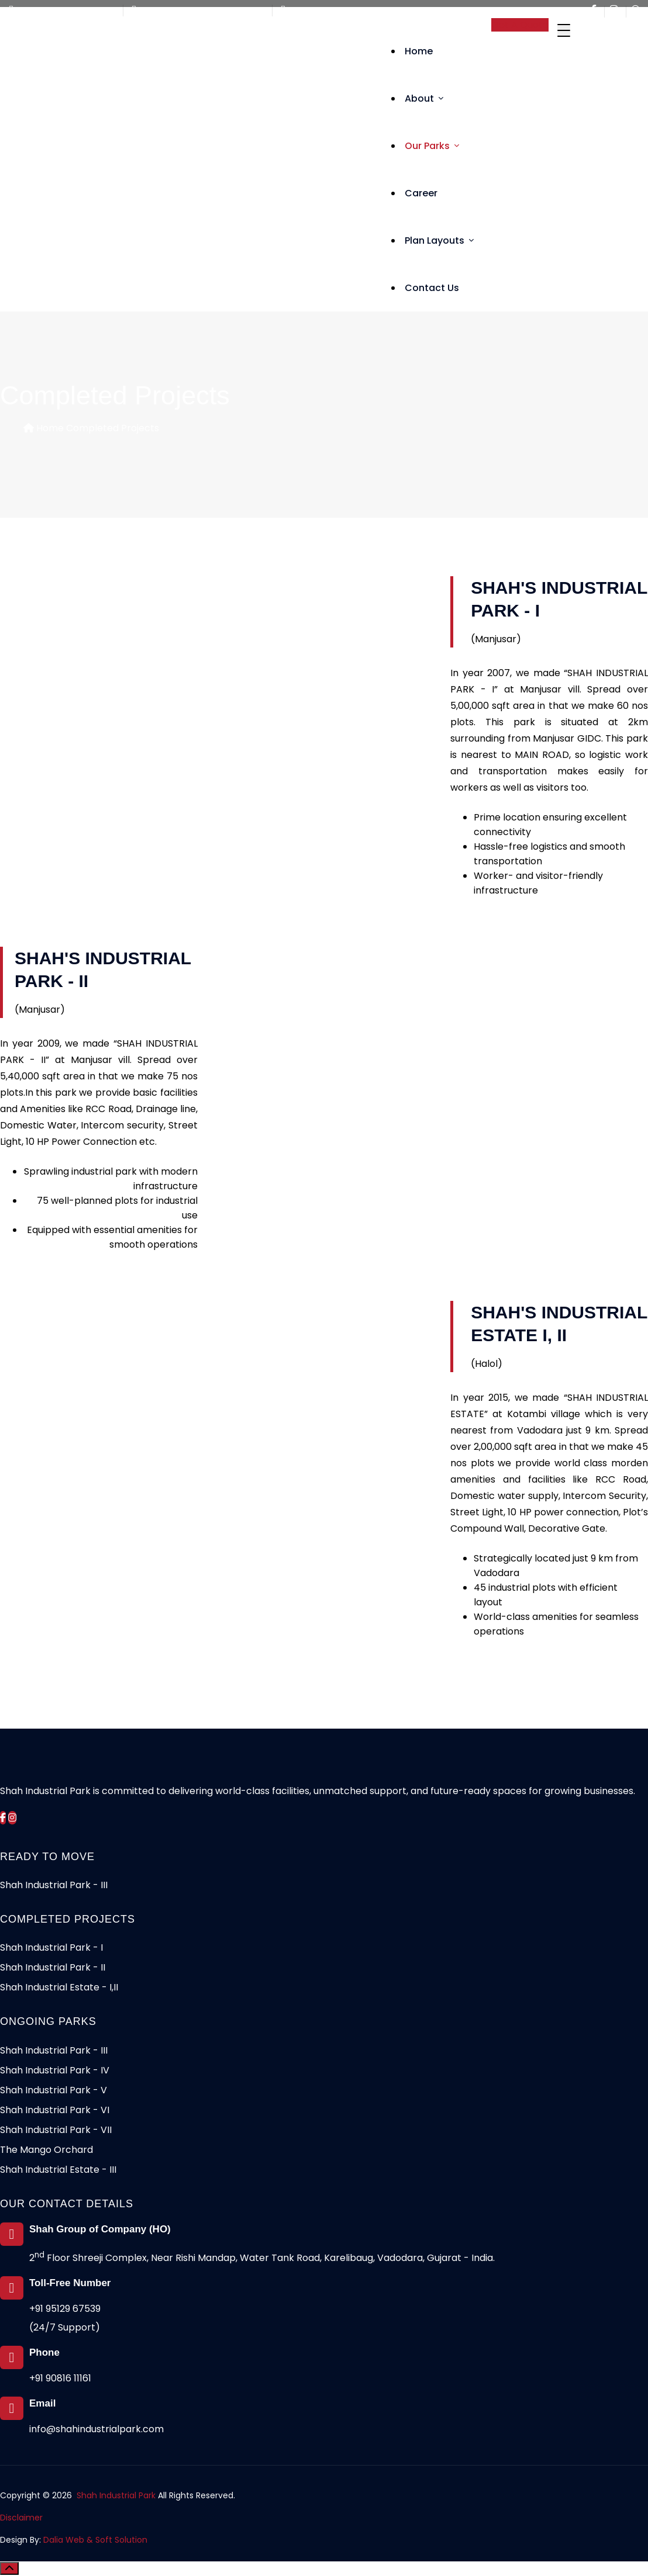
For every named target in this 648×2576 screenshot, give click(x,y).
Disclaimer (21, 2517)
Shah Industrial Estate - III (58, 2169)
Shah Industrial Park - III (54, 1885)
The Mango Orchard (46, 2149)
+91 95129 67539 (65, 2308)
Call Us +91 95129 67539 (63, 10)
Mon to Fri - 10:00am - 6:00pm (199, 10)
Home (419, 51)
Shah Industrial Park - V (53, 2090)
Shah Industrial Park (116, 2495)
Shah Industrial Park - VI (54, 2110)
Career (421, 193)
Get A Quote (520, 25)
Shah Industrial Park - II (52, 1967)
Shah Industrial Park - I (51, 1947)
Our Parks (432, 146)
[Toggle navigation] (563, 30)
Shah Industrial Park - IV (54, 2070)
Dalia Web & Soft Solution (95, 2540)
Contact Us (432, 288)
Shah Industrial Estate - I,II (59, 1987)
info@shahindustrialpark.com (347, 10)
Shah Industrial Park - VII (56, 2130)
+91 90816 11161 (60, 2378)
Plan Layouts (439, 240)
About (424, 98)
